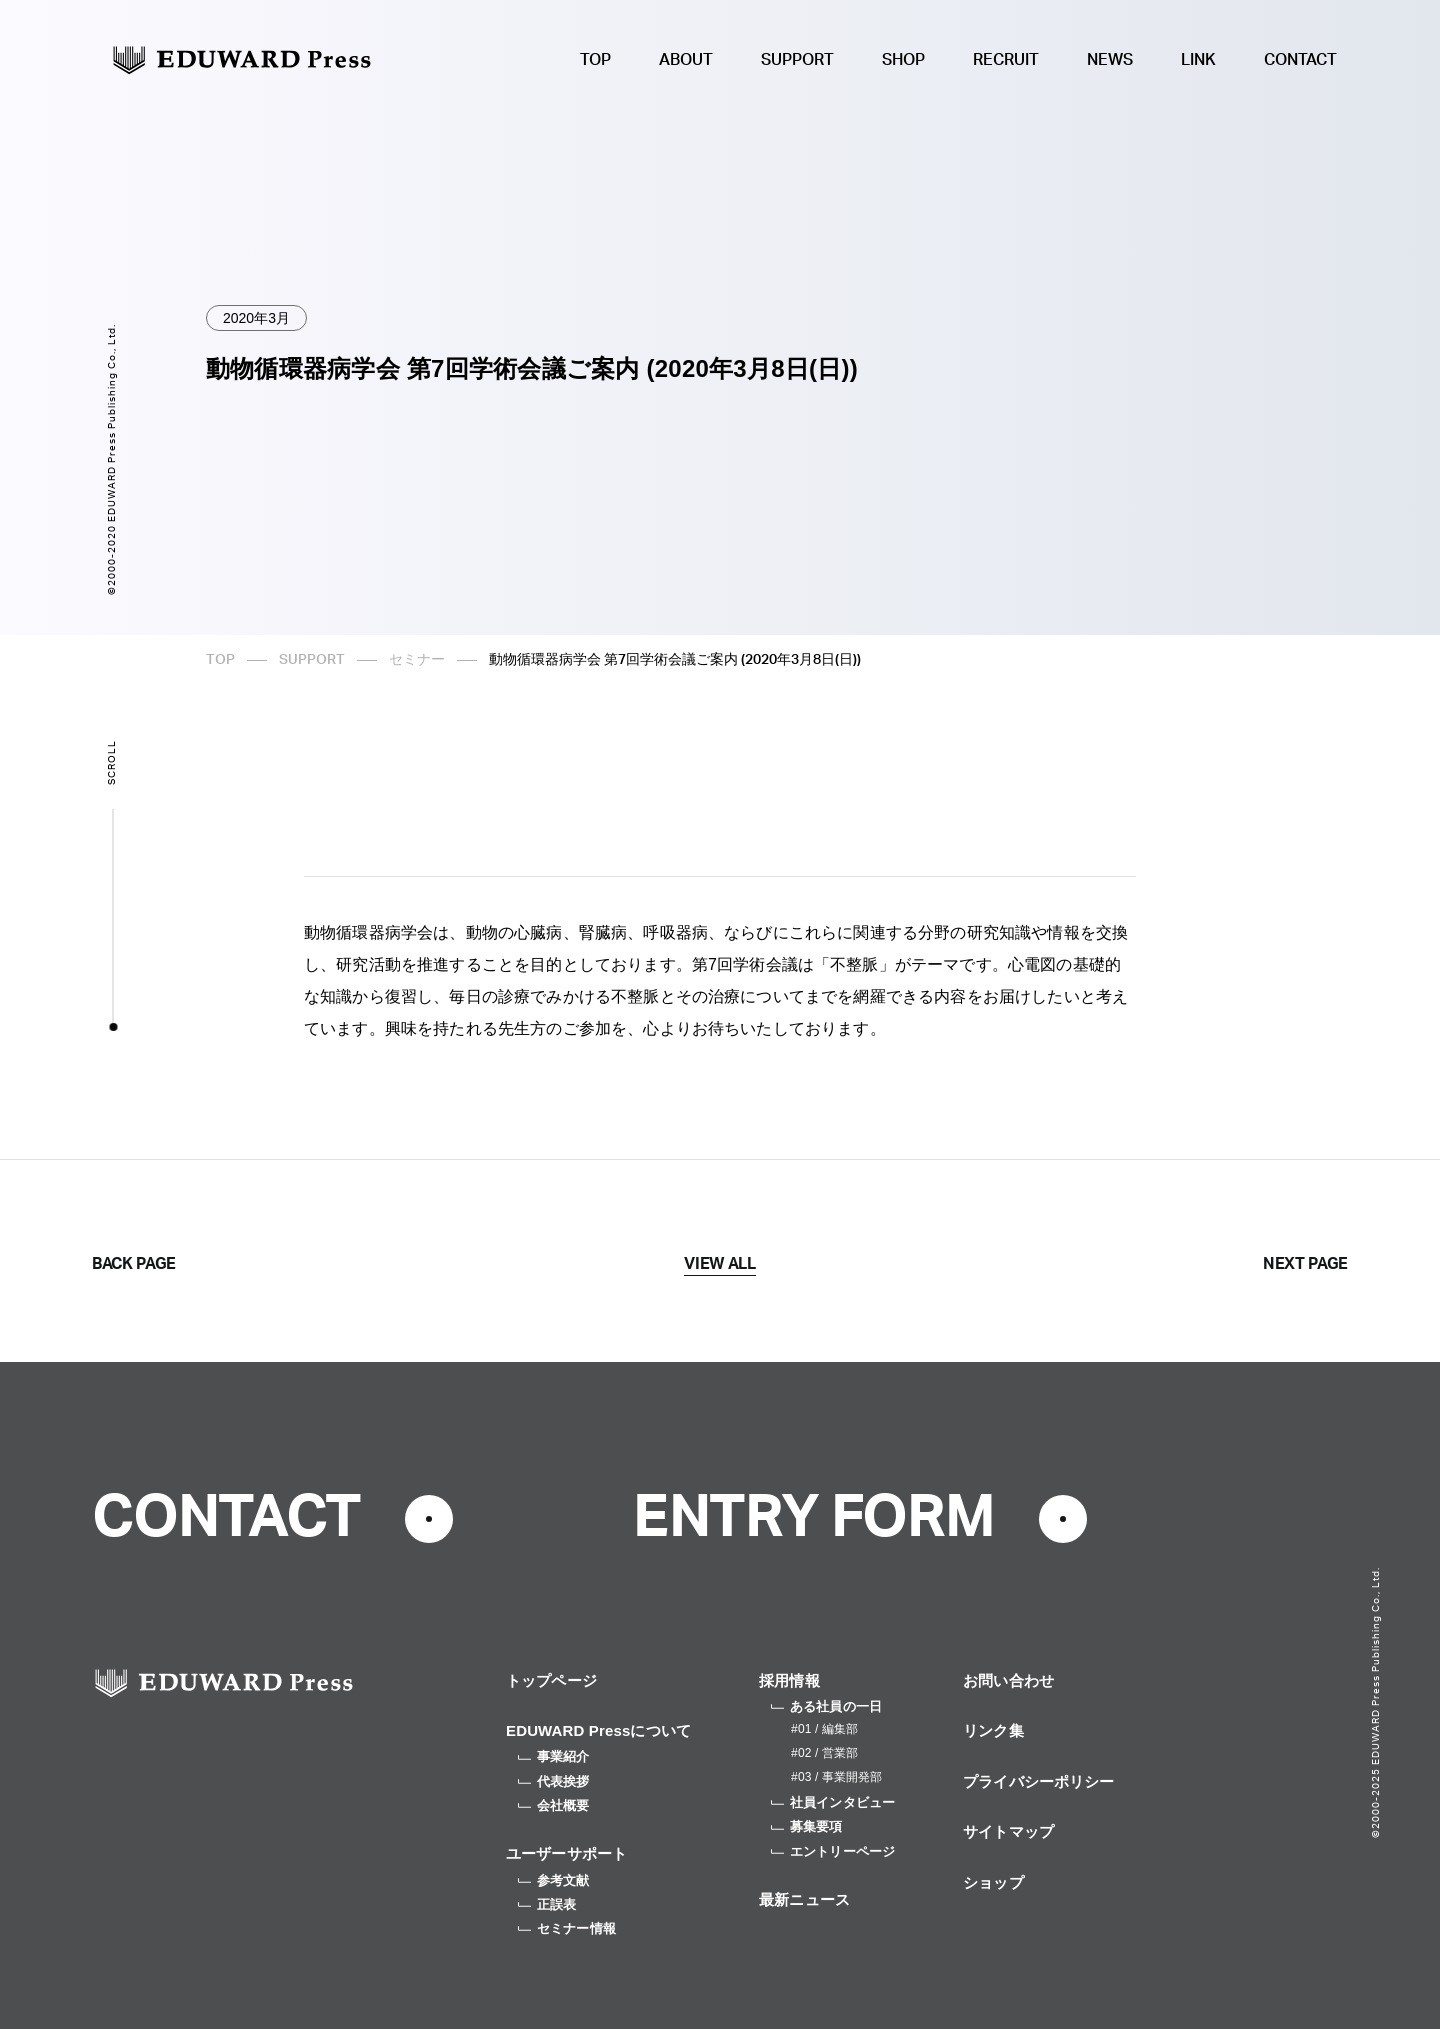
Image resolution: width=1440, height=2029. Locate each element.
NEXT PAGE (1305, 1264)
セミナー (417, 660)
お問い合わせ (1008, 1680)
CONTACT (1300, 60)
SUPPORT (797, 60)
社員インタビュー (833, 1802)
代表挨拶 (554, 1781)
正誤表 (547, 1904)
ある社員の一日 (826, 1706)
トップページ (551, 1680)
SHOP (903, 60)
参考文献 (554, 1880)
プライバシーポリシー (1039, 1781)
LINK (1198, 60)
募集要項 (807, 1826)
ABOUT (686, 60)
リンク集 (993, 1730)
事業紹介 (554, 1756)
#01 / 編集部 (824, 1729)
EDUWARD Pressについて (598, 1730)
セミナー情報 (567, 1928)
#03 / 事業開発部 (836, 1777)
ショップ (993, 1882)
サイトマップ (1008, 1831)
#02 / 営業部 (824, 1753)
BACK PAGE (134, 1264)
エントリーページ (833, 1851)
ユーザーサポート (566, 1853)
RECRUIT (1006, 60)
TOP (595, 60)
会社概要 (554, 1805)
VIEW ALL (719, 1264)
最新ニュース (804, 1899)
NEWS (1110, 60)
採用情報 (789, 1680)
